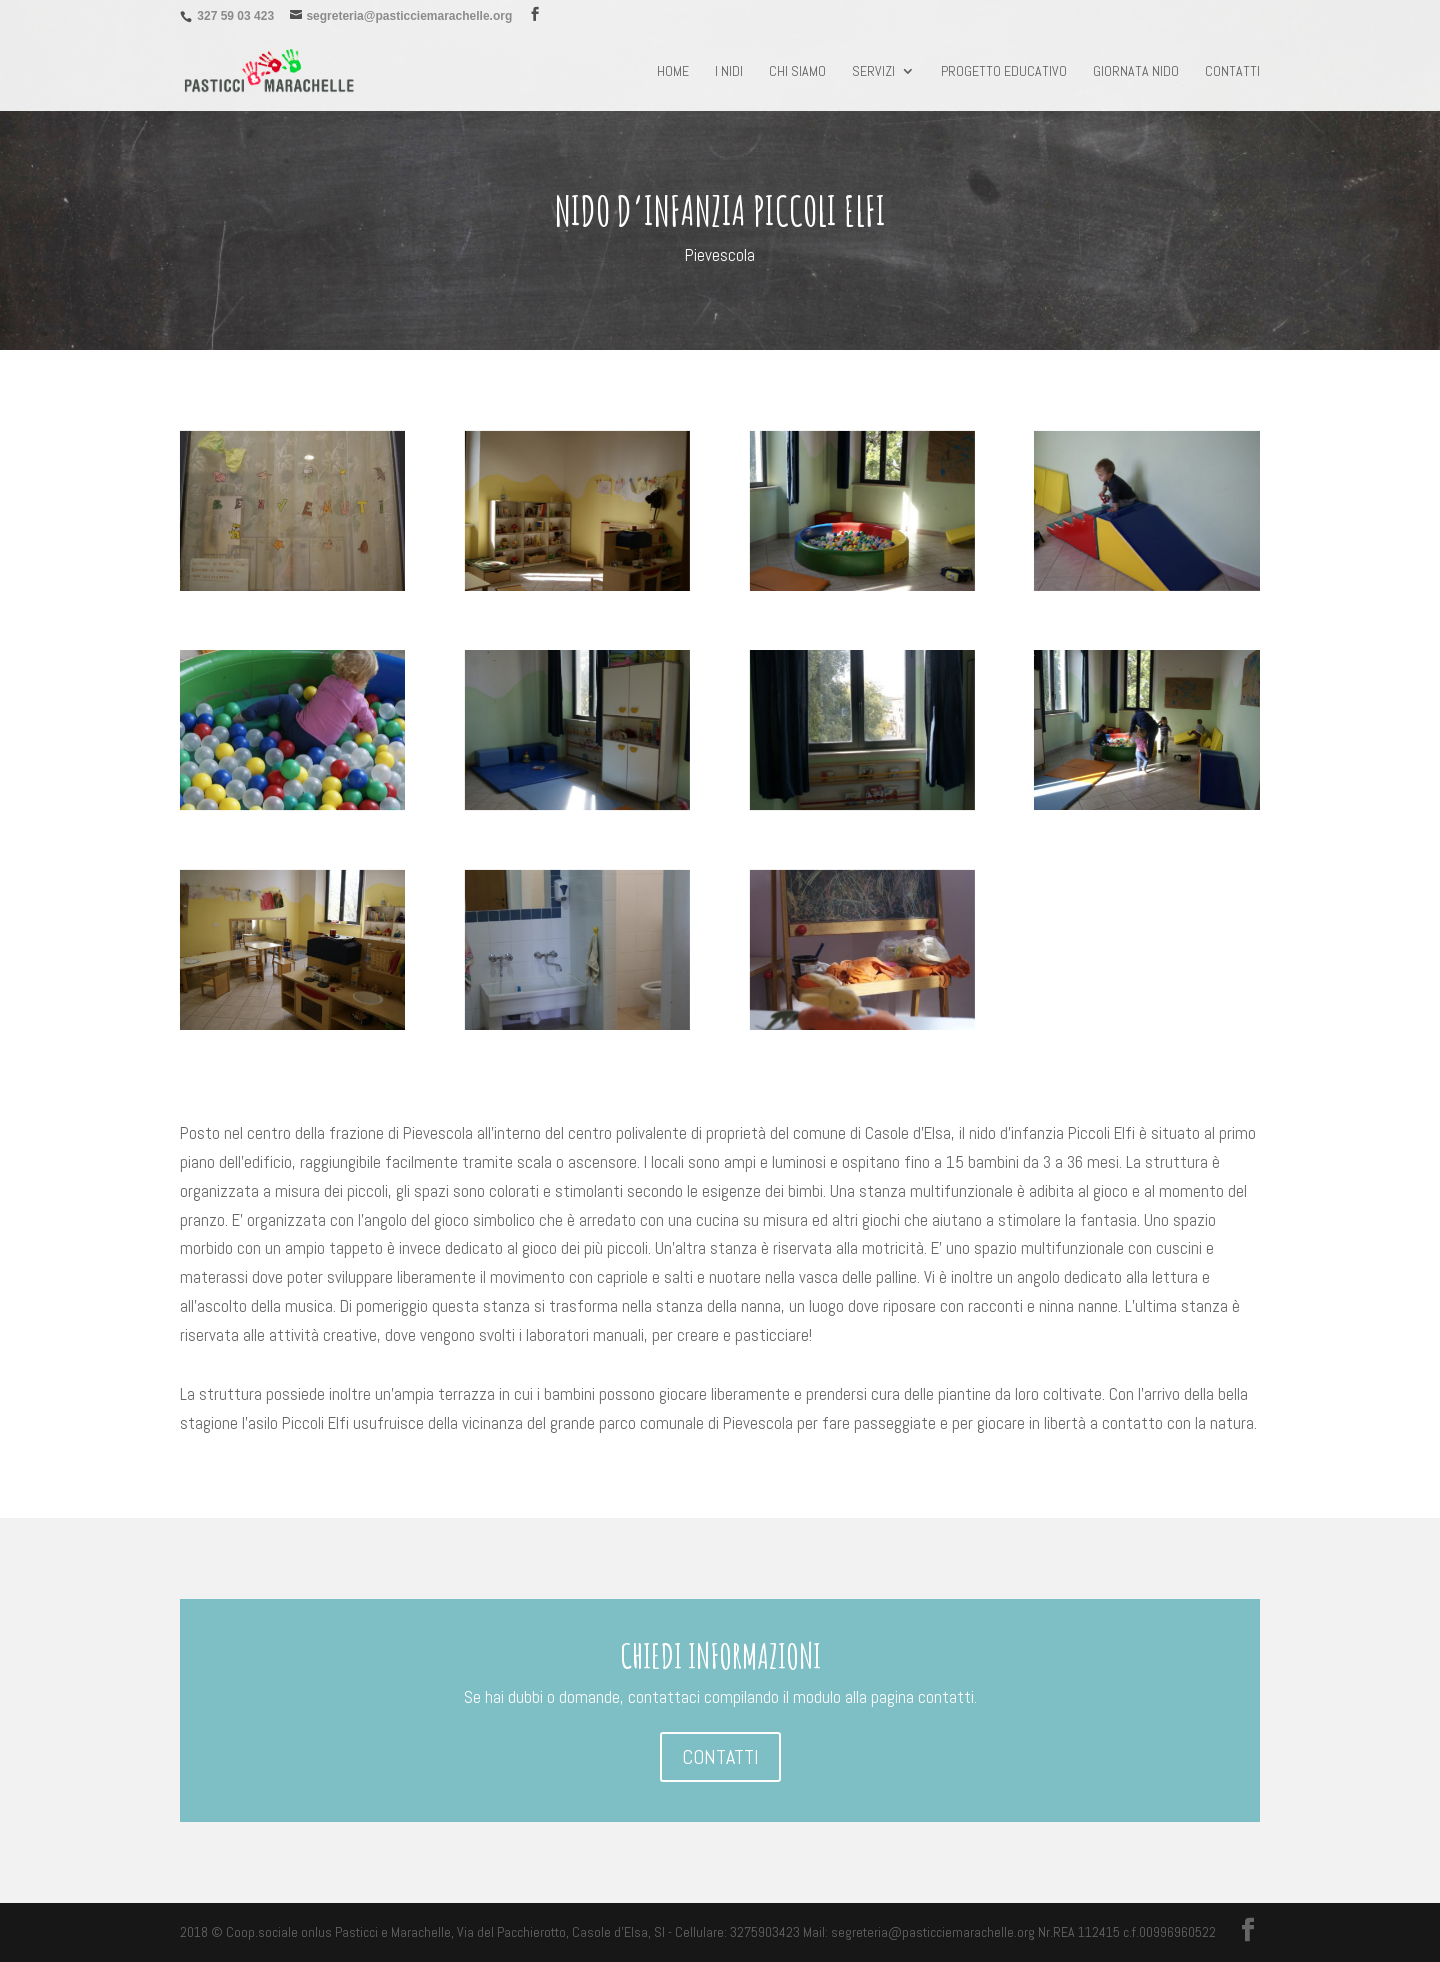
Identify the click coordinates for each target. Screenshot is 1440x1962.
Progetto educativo (1004, 72)
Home (673, 72)
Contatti (1232, 72)
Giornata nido (1136, 72)
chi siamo (797, 72)
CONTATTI (720, 1757)
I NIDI (729, 72)
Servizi (873, 72)
